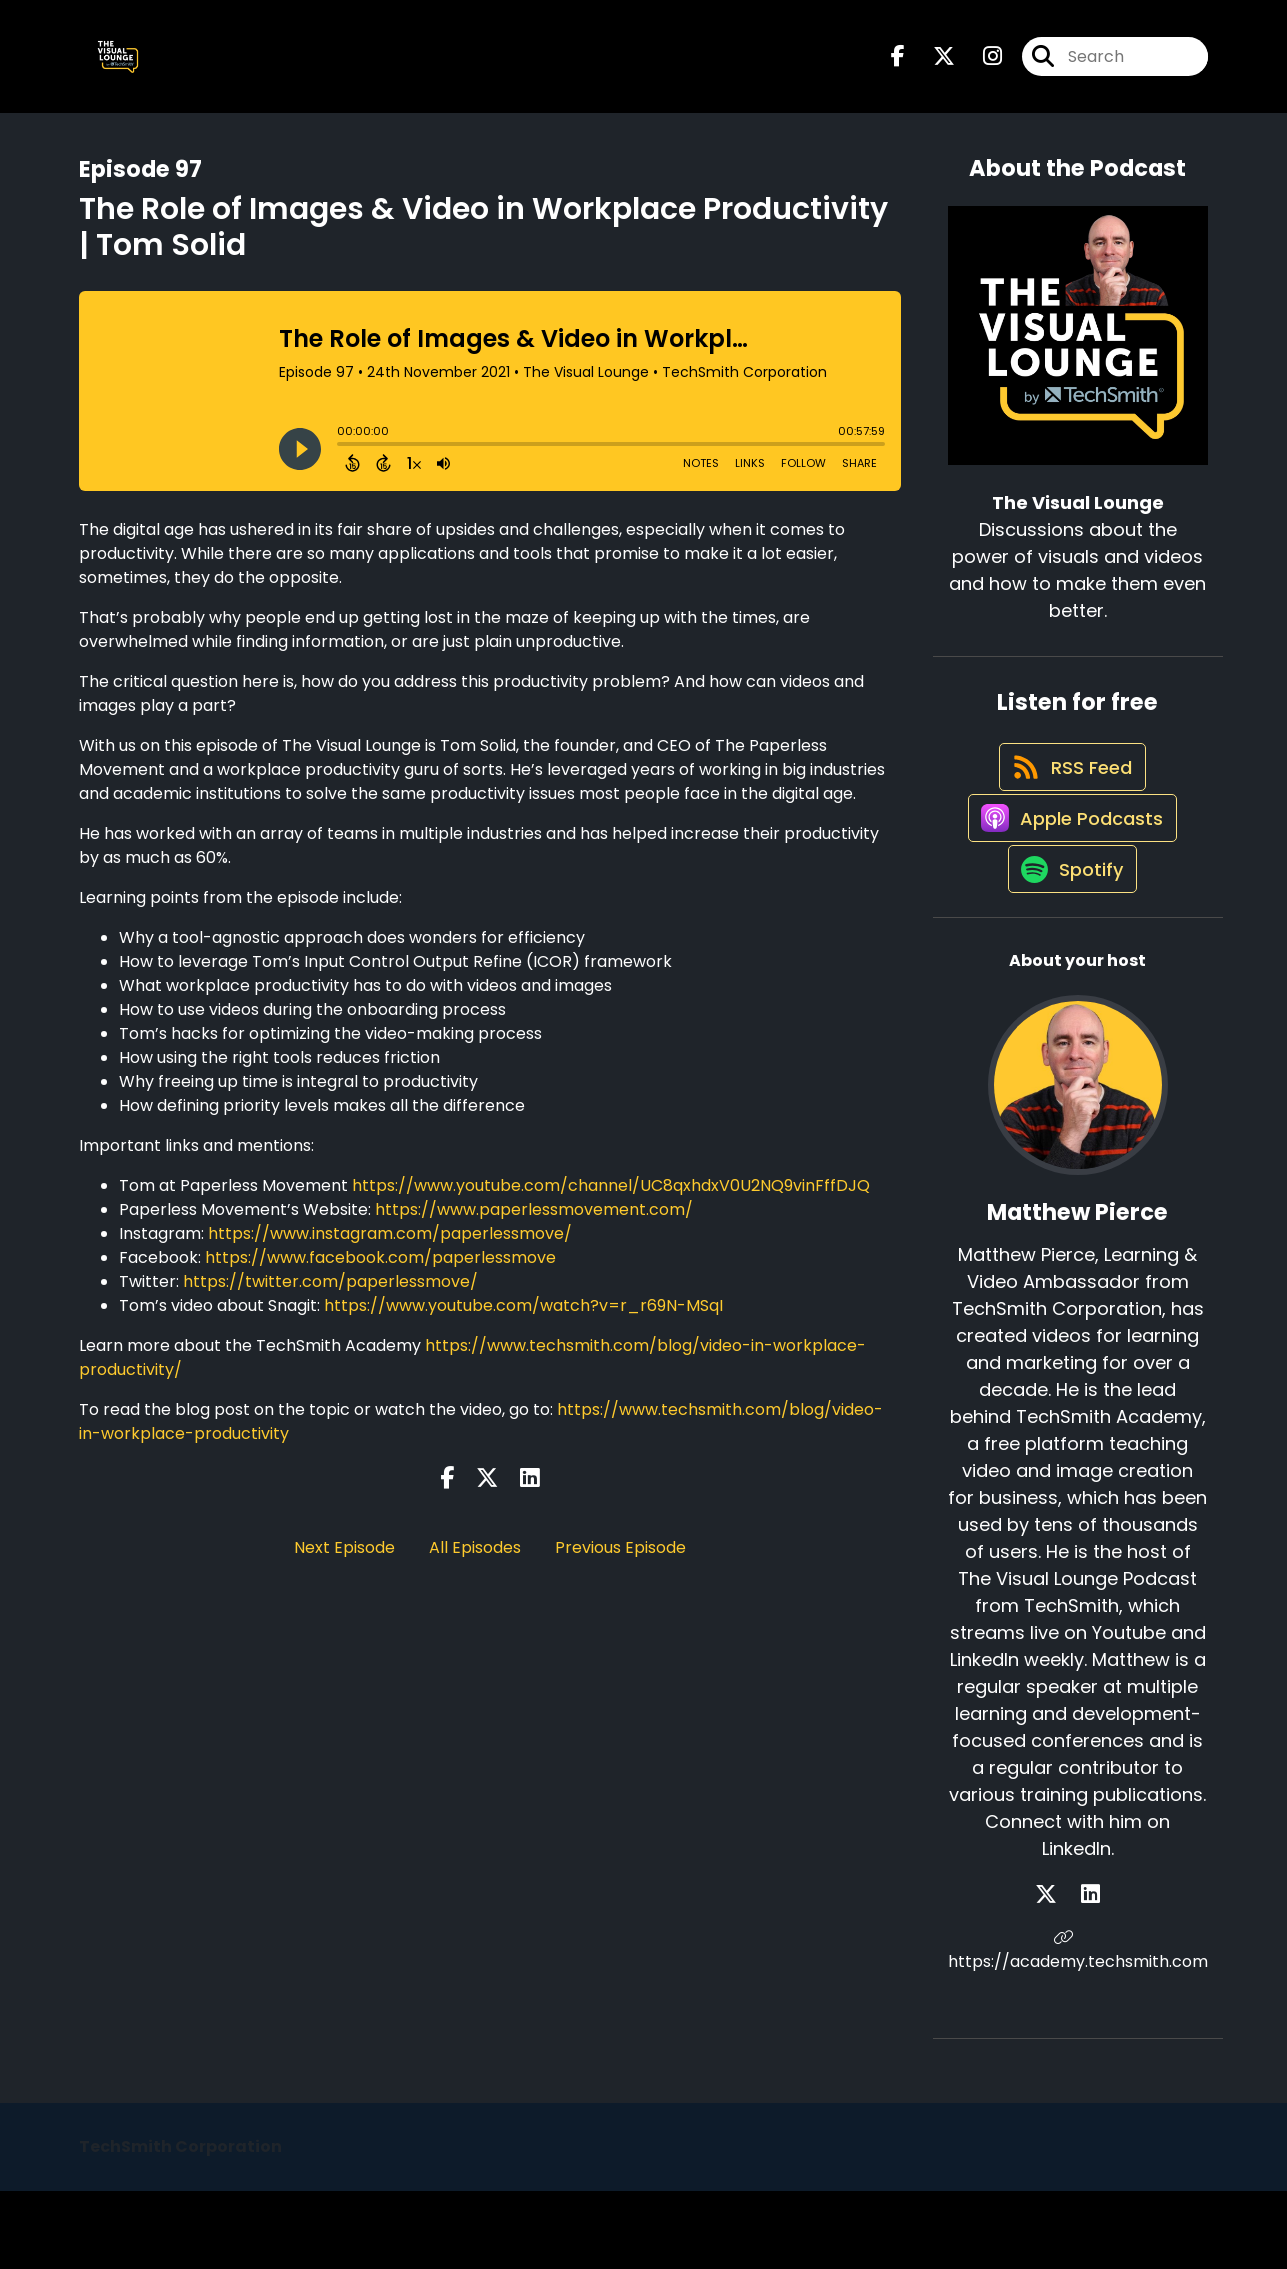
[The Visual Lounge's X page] (932, 65)
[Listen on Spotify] (1068, 945)
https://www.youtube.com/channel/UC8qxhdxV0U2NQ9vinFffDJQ (611, 1202)
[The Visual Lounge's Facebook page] (898, 65)
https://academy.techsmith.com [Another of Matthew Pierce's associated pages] (1078, 2029)
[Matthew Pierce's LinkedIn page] (1090, 1972)
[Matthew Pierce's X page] (1066, 1972)
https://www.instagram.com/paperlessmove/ (390, 1250)
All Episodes (475, 1564)
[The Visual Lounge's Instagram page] (980, 65)
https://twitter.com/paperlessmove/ (330, 1298)
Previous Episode (620, 1564)
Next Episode (344, 1564)
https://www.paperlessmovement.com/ (534, 1226)
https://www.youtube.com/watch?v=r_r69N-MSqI (523, 1322)
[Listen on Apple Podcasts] (1068, 874)
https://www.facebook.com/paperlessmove (380, 1274)
